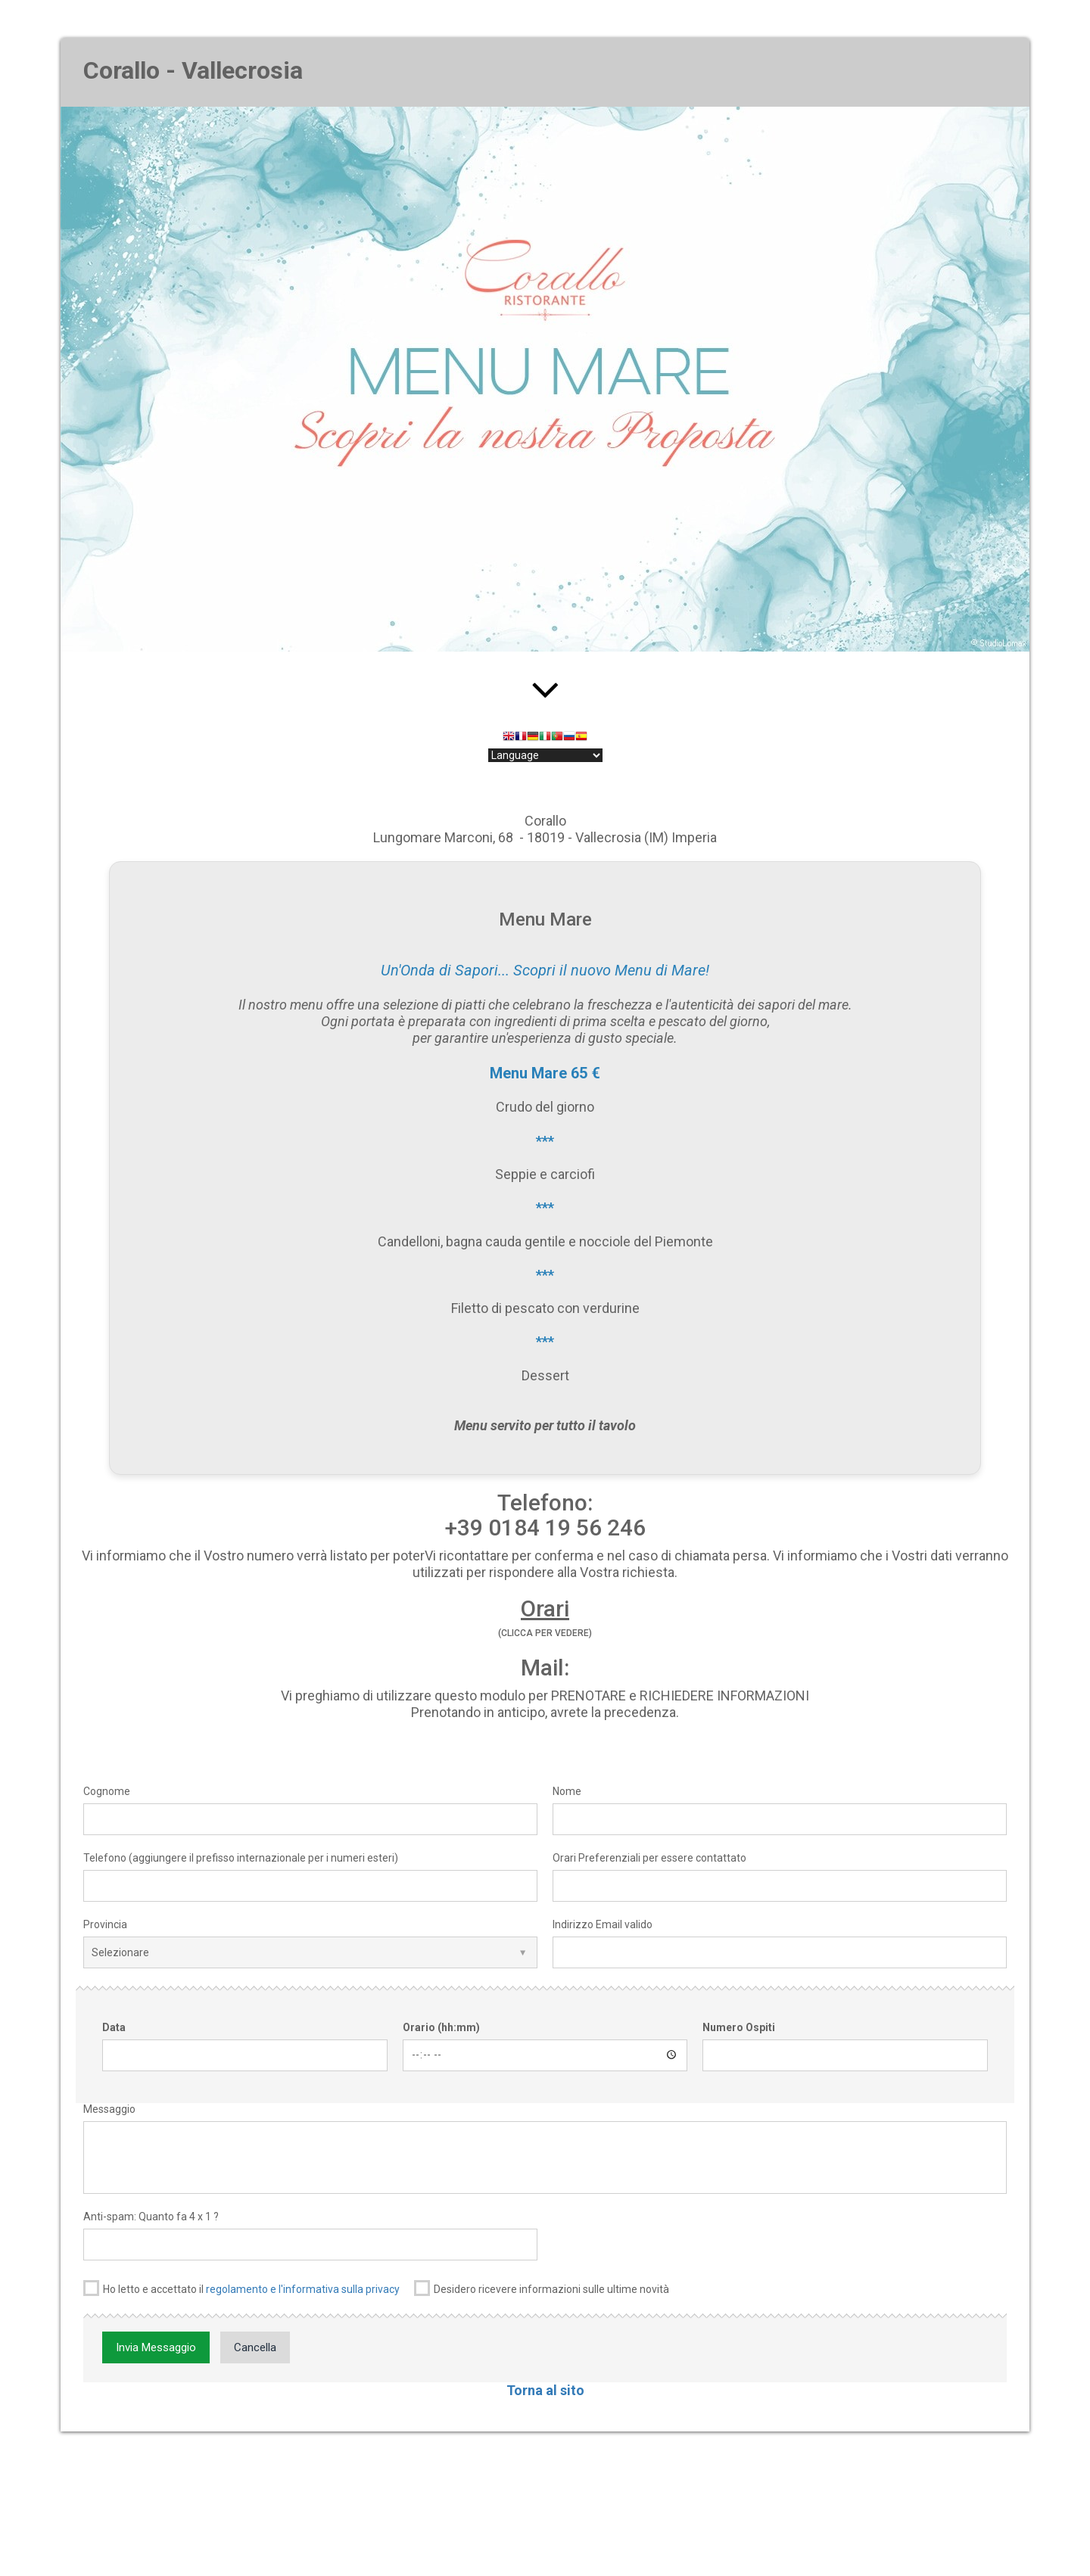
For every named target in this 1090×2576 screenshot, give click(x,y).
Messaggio (109, 2109)
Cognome (106, 1791)
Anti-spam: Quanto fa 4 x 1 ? (151, 2216)
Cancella (255, 2347)
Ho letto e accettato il (241, 2288)
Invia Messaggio (156, 2347)
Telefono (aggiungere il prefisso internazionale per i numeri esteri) (240, 1858)
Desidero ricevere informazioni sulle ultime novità (541, 2288)
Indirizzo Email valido (602, 1924)
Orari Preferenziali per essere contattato (649, 1858)
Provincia (105, 1924)
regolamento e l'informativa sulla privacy (303, 2289)
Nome (567, 1791)
